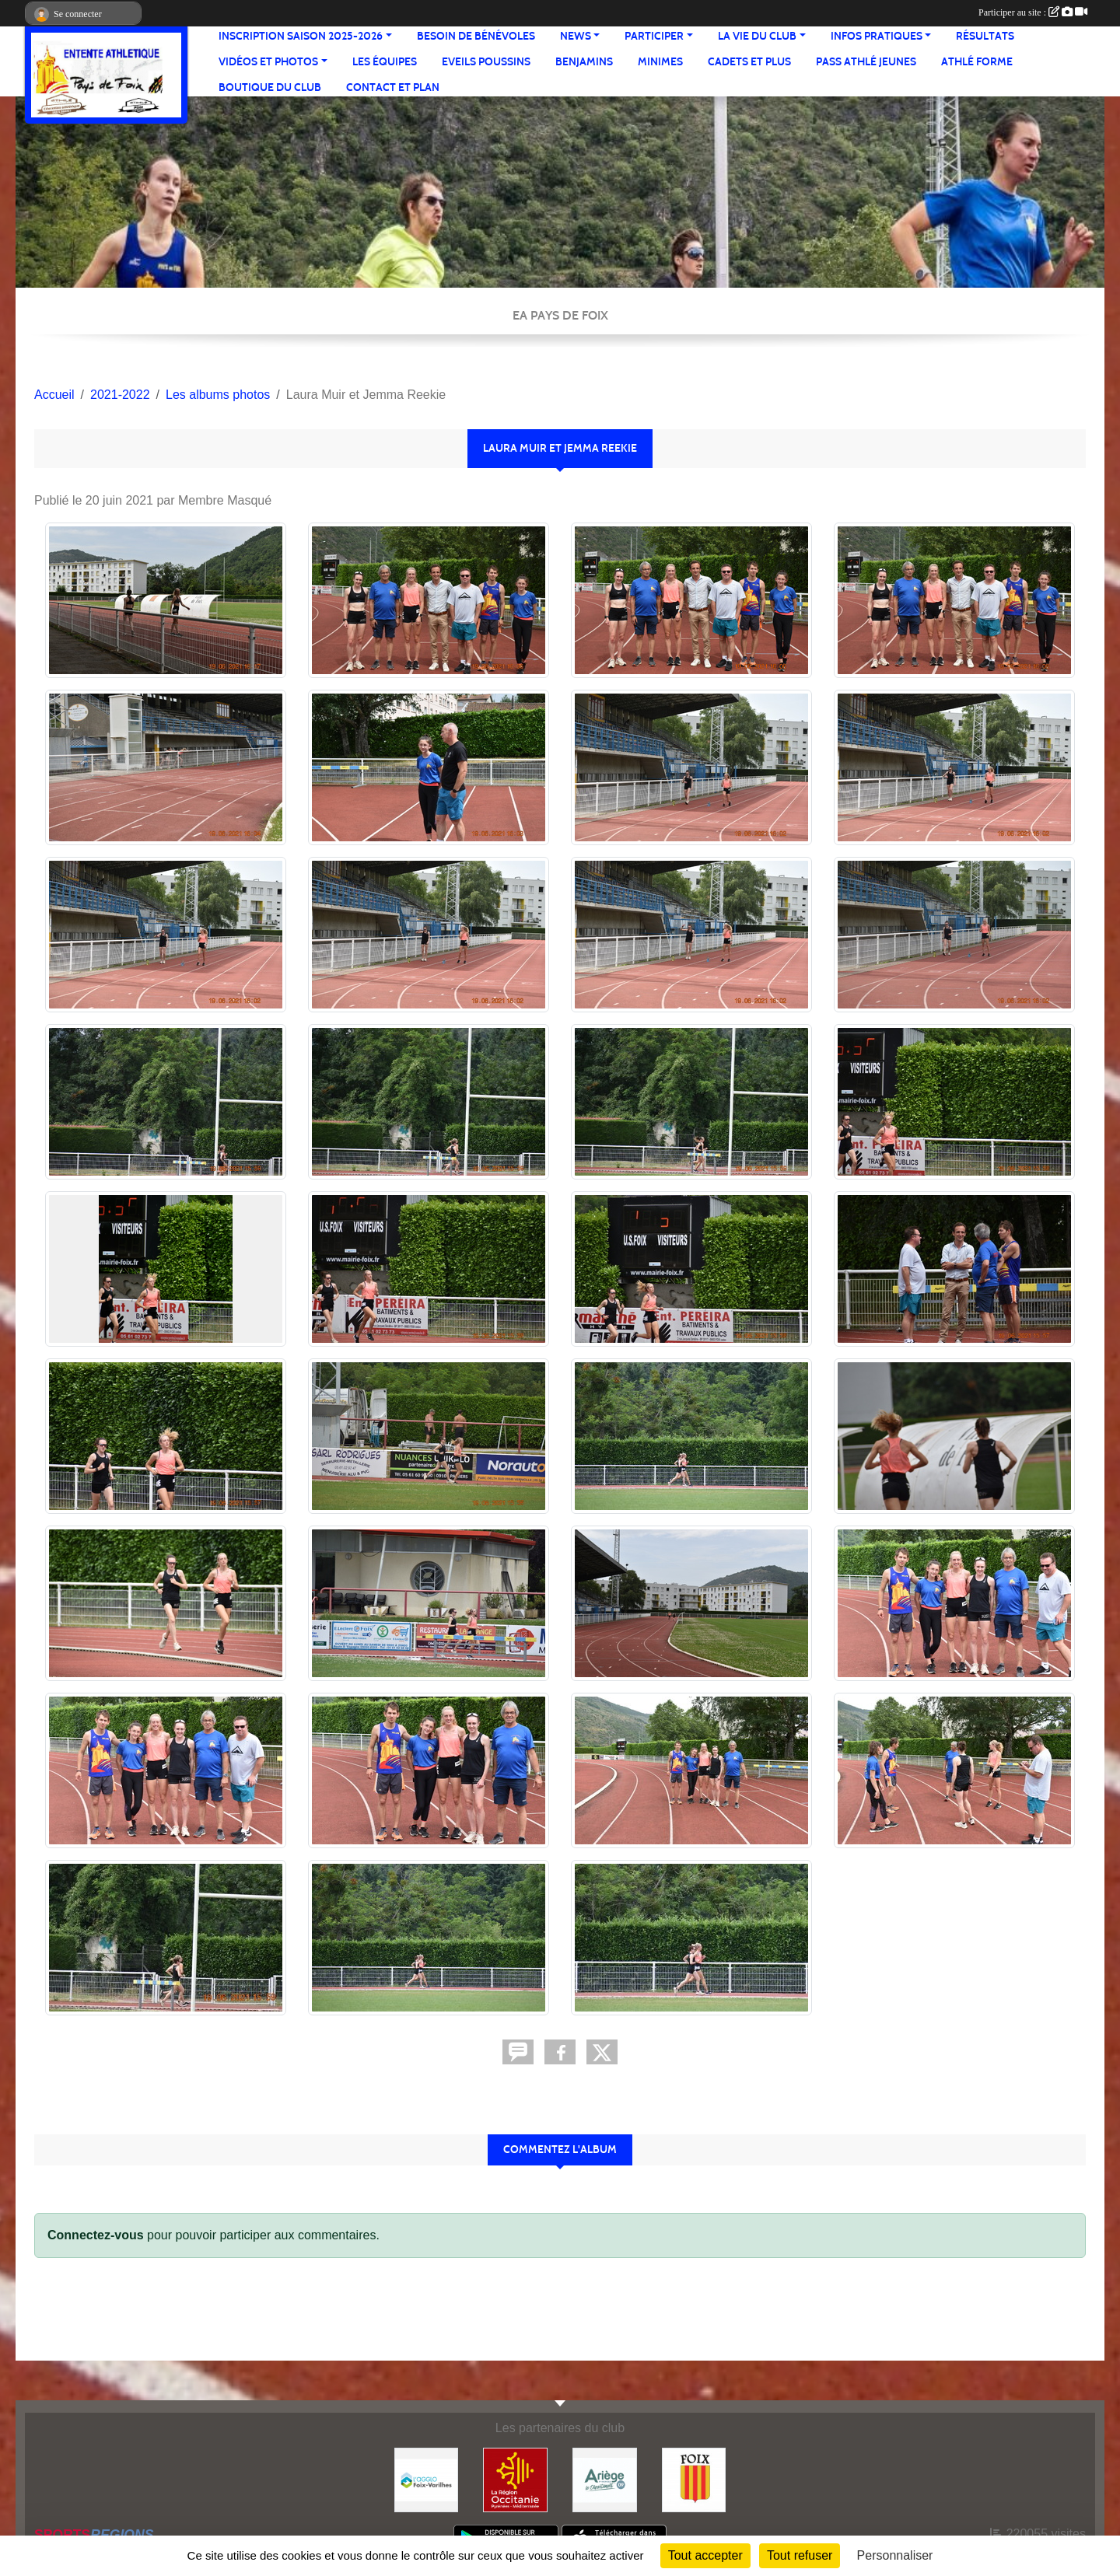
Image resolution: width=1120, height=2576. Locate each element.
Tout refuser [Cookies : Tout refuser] (799, 2555)
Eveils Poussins (486, 61)
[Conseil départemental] (604, 2479)
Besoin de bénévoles (476, 36)
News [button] (575, 36)
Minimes (660, 61)
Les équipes (384, 61)
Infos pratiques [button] (876, 36)
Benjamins (584, 61)
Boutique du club (270, 87)
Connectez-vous (95, 2235)
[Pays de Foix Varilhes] (426, 2479)
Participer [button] (654, 36)
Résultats (985, 36)
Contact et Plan (392, 87)
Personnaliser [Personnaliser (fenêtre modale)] (895, 2555)
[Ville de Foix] (694, 2479)
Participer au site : (1032, 12)
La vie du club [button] (757, 36)
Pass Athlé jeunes (866, 61)
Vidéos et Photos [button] (268, 61)
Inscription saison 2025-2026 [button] (301, 36)
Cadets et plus (749, 61)
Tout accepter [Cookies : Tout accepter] (705, 2555)
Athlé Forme (977, 61)
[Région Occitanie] (515, 2479)
